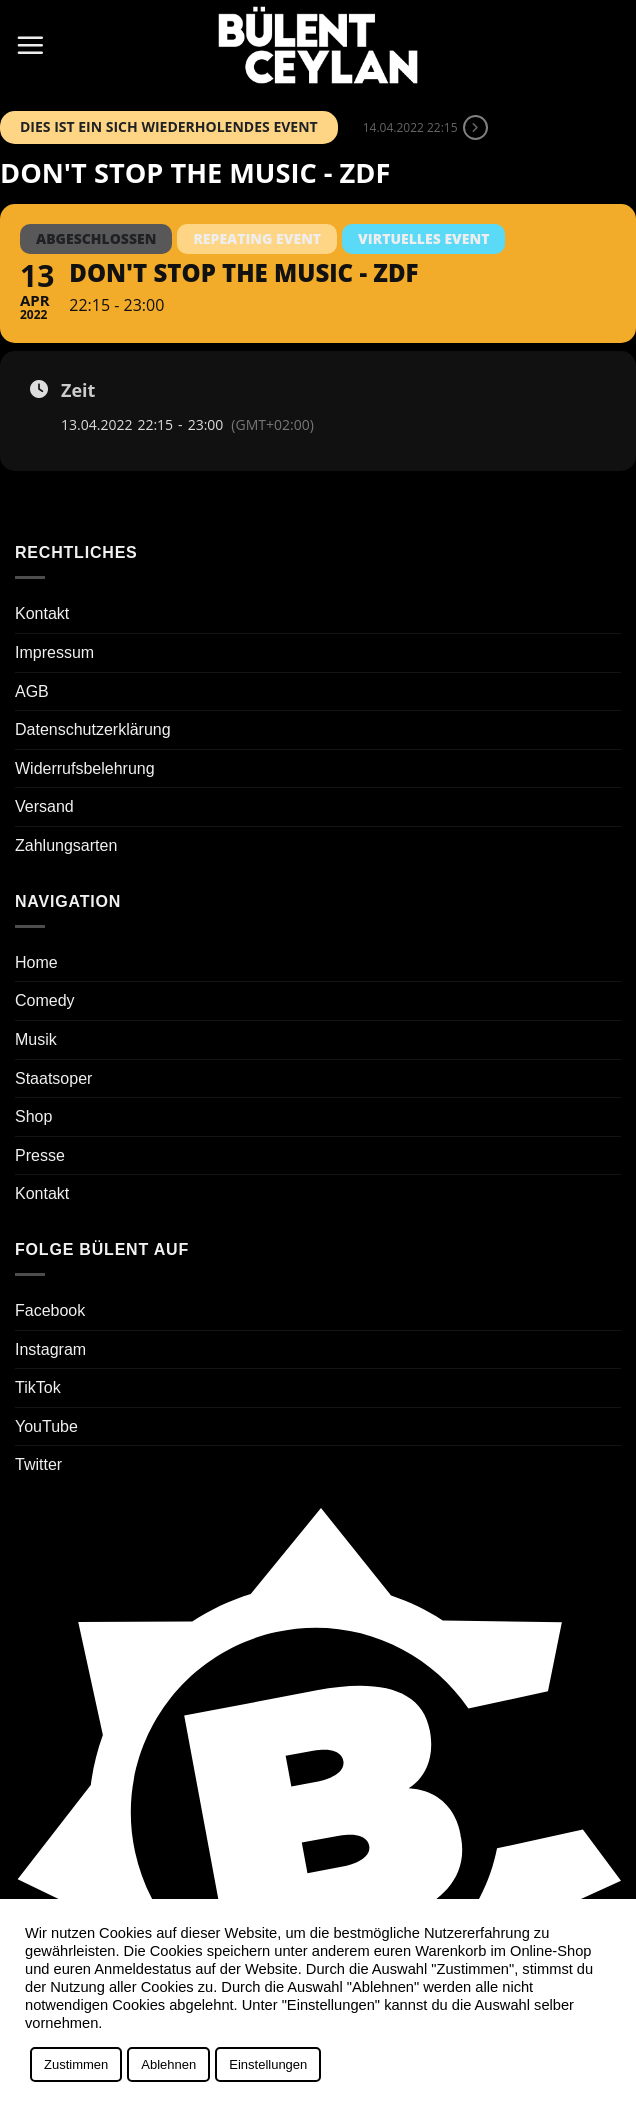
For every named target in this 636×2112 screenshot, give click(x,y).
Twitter (38, 1464)
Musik (36, 1039)
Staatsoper (53, 1078)
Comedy (45, 1000)
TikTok (38, 1387)
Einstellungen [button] (268, 2064)
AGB (32, 691)
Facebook (50, 1310)
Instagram (50, 1349)
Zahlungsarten (66, 845)
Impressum (54, 652)
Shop (33, 1116)
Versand (44, 806)
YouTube (46, 1426)
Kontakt (42, 613)
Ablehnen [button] (168, 2064)
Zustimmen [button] (76, 2064)
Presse (40, 1155)
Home (36, 962)
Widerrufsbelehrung (85, 768)
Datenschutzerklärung (93, 729)
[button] (30, 45)
